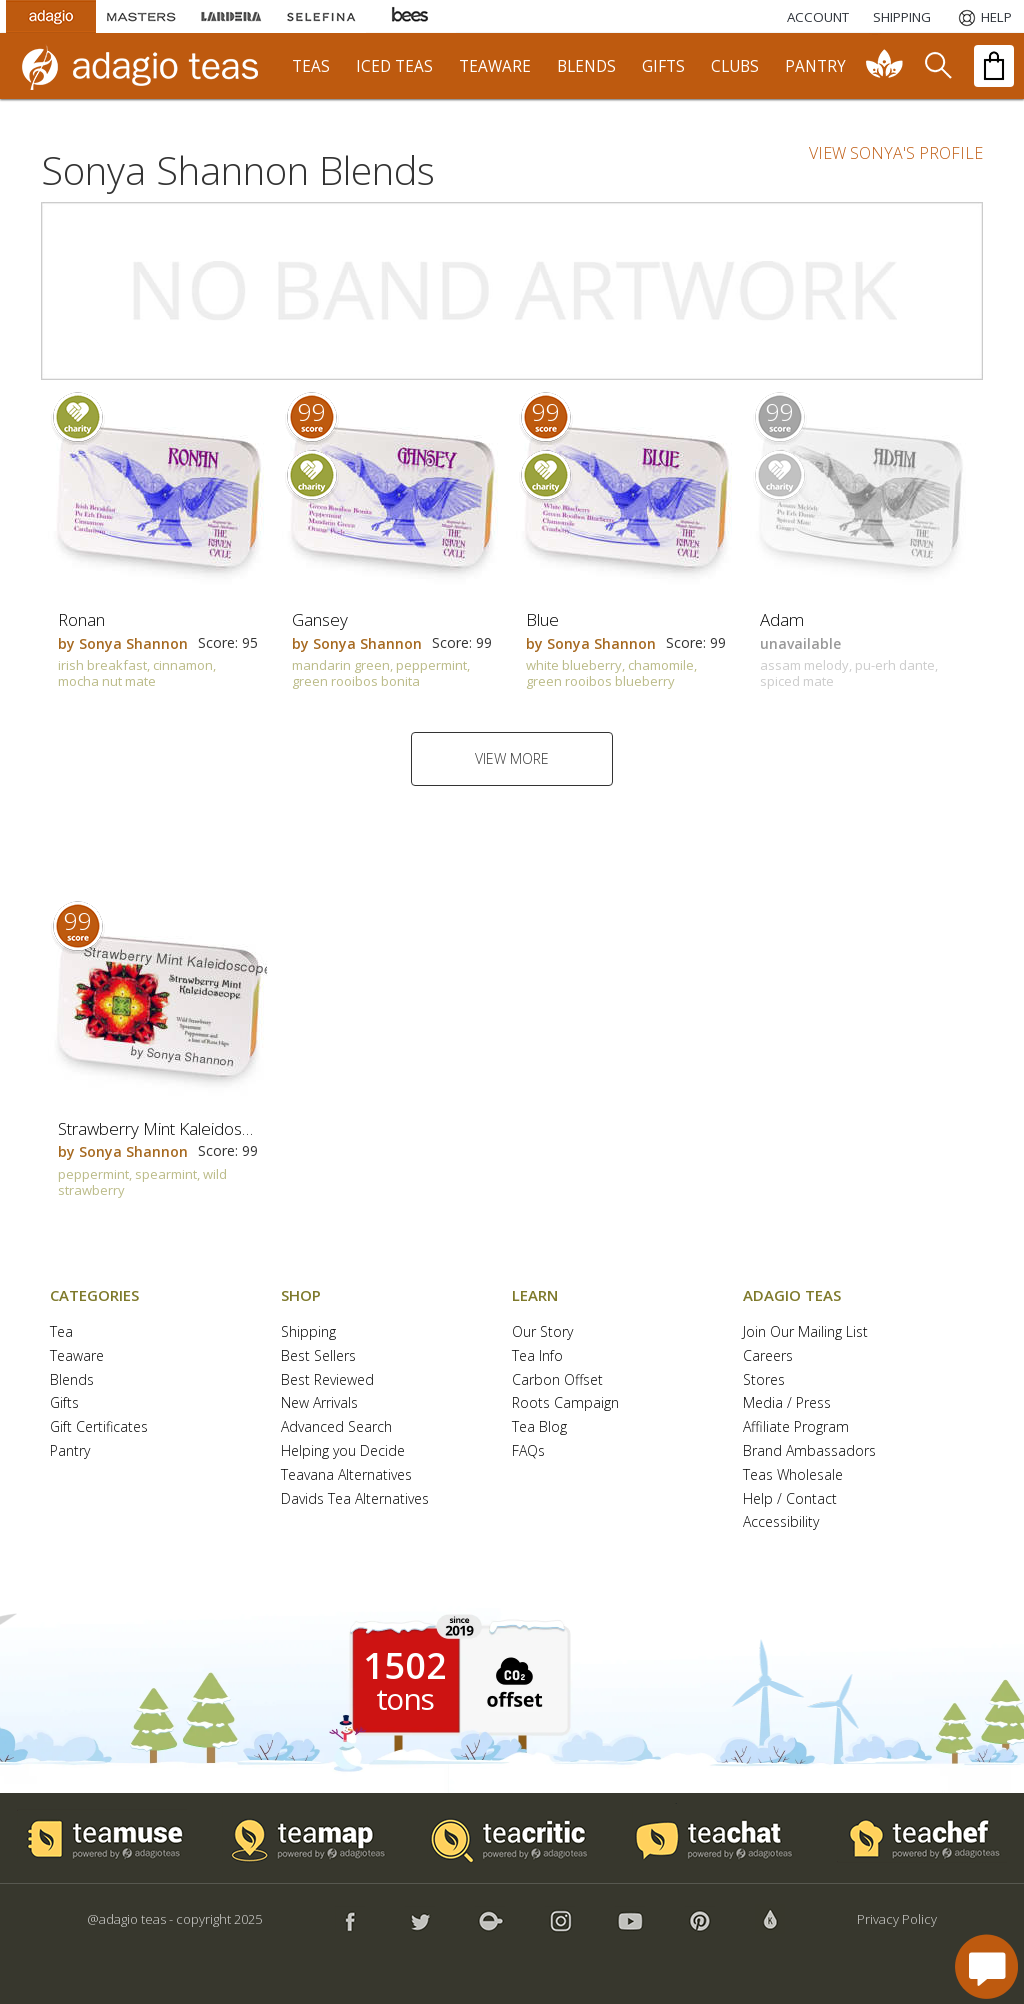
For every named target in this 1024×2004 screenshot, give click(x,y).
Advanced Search (336, 1427)
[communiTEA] (885, 66)
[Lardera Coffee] (231, 16)
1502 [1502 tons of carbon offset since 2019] (405, 1666)
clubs (735, 66)
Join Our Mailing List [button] (805, 1332)
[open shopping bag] (994, 66)
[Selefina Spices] (321, 16)
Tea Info (537, 1356)
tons (405, 1699)
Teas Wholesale (793, 1475)
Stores (764, 1380)
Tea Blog (539, 1427)
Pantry (70, 1451)
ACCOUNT (818, 17)
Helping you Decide (343, 1451)
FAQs (528, 1451)
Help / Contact (790, 1499)
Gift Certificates (99, 1427)
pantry (815, 66)
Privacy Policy (897, 1919)
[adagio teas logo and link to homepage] (149, 66)
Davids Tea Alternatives (355, 1499)
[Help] (983, 17)
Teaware (77, 1356)
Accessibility (781, 1522)
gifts (663, 66)
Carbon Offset (557, 1380)
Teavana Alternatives (346, 1475)
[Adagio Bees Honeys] (411, 16)
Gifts (64, 1403)
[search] (937, 66)
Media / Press (787, 1403)
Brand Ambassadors (809, 1451)
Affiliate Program (796, 1427)
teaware (495, 66)
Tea (61, 1332)
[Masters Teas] (141, 16)
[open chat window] (986, 1966)
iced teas (394, 66)
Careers (768, 1356)
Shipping (308, 1332)
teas (311, 66)
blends (586, 66)
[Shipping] (902, 17)
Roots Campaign (565, 1403)
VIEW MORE (512, 758)
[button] (512, 1680)
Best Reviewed (327, 1380)
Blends (72, 1380)
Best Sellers (318, 1356)
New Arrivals (319, 1403)
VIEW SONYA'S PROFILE (896, 153)
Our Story (542, 1332)
